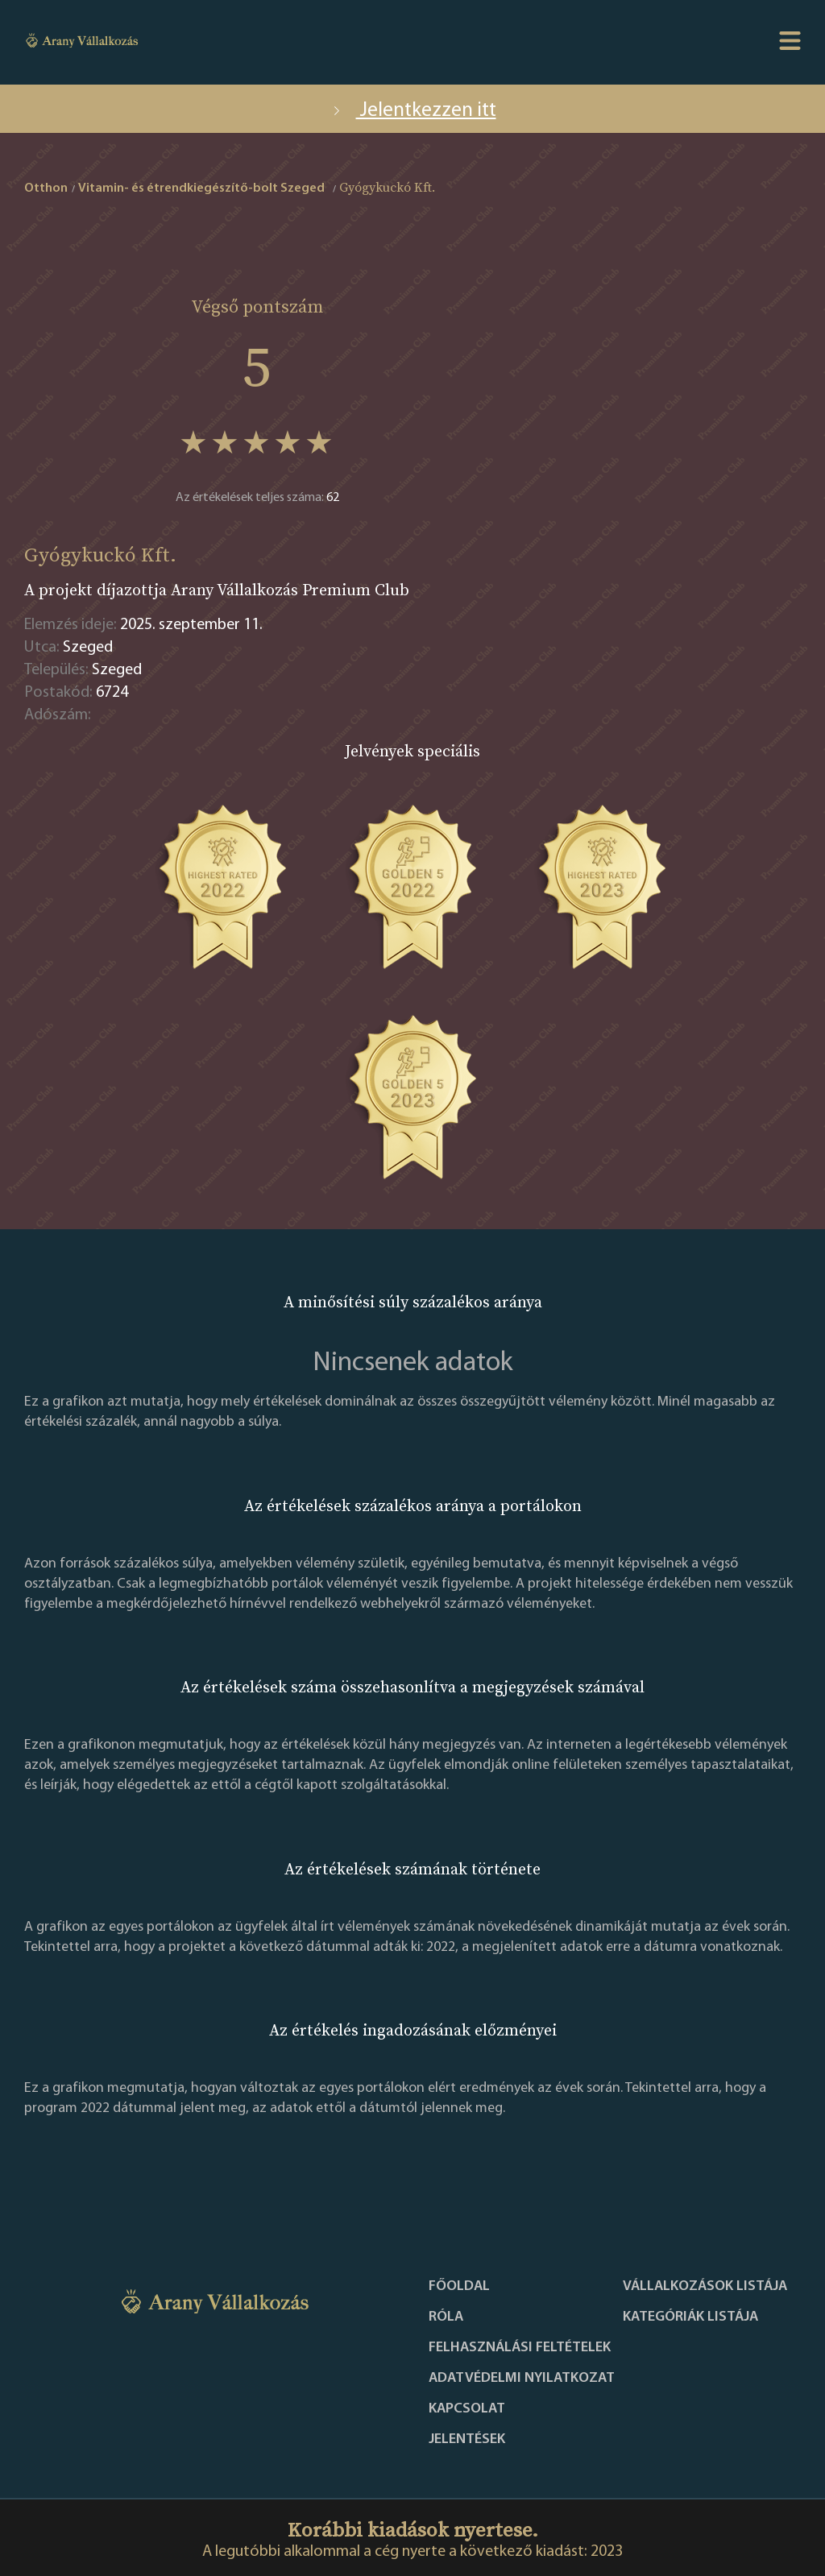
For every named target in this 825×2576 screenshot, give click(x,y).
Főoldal (459, 2287)
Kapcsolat (467, 2409)
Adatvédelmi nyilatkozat (522, 2378)
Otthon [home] (46, 188)
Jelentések (467, 2440)
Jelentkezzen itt (413, 111)
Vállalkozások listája (705, 2287)
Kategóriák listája (690, 2317)
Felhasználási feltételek (520, 2348)
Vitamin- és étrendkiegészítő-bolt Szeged (201, 188)
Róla (446, 2317)
